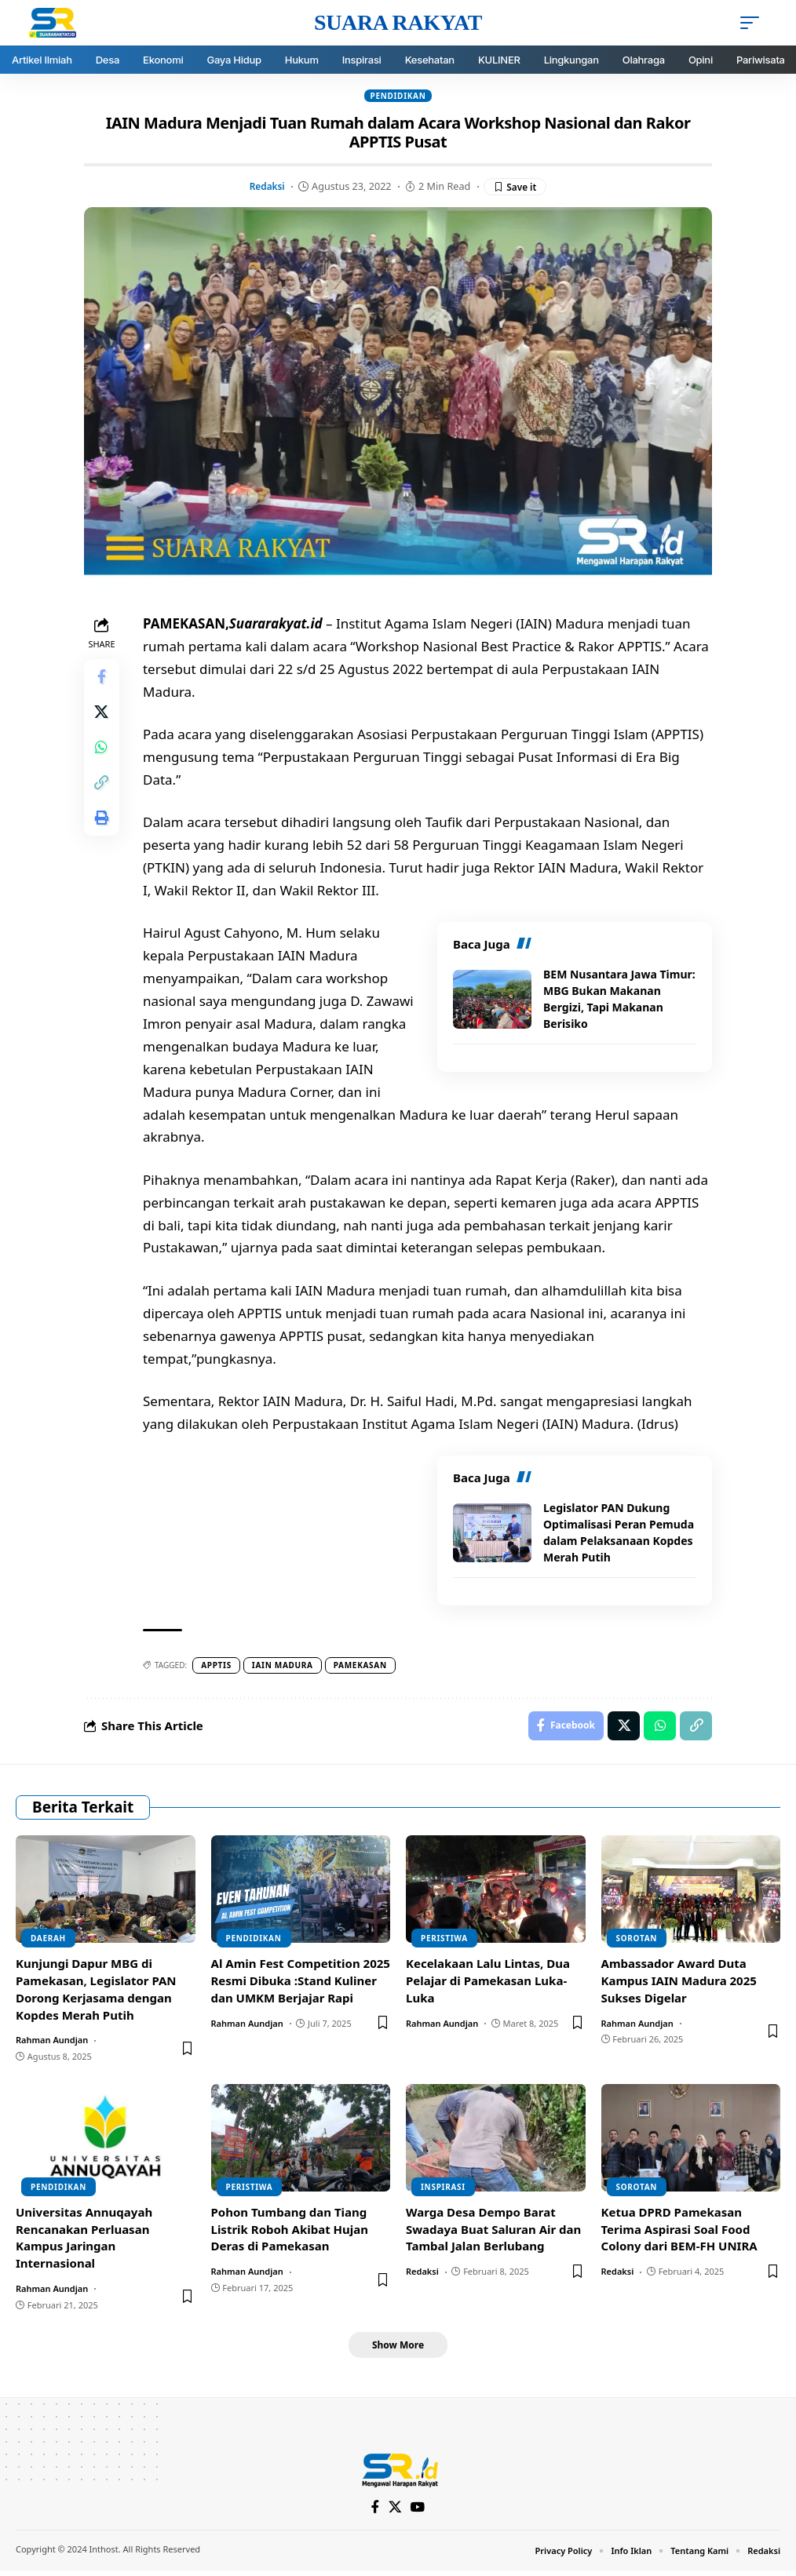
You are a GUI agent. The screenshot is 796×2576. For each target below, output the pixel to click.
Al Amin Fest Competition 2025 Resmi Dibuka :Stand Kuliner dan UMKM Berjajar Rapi (300, 1984)
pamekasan (362, 1666)
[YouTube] (418, 2512)
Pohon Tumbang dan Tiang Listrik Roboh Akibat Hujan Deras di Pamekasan (290, 2233)
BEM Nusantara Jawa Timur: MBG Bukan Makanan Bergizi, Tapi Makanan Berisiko (619, 1000)
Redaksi (265, 187)
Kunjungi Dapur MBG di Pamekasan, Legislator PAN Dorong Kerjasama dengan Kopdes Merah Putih (96, 1992)
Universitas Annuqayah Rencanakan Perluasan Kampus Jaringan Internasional (84, 2241)
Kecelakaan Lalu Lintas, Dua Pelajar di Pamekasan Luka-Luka (488, 1984)
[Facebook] (375, 2512)
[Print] (103, 830)
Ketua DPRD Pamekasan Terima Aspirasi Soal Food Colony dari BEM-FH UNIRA (679, 2233)
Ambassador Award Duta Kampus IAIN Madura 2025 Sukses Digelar (679, 1984)
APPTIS (218, 1666)
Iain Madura (285, 1666)
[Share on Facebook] (103, 679)
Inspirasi (443, 2190)
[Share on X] (103, 717)
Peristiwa (444, 1942)
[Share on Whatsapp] (103, 755)
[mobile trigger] (753, 22)
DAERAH (48, 1942)
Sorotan (637, 1942)
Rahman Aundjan (52, 2044)
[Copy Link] (103, 792)
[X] (395, 2512)
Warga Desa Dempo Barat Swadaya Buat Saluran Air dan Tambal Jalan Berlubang (493, 2233)
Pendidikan (397, 95)
